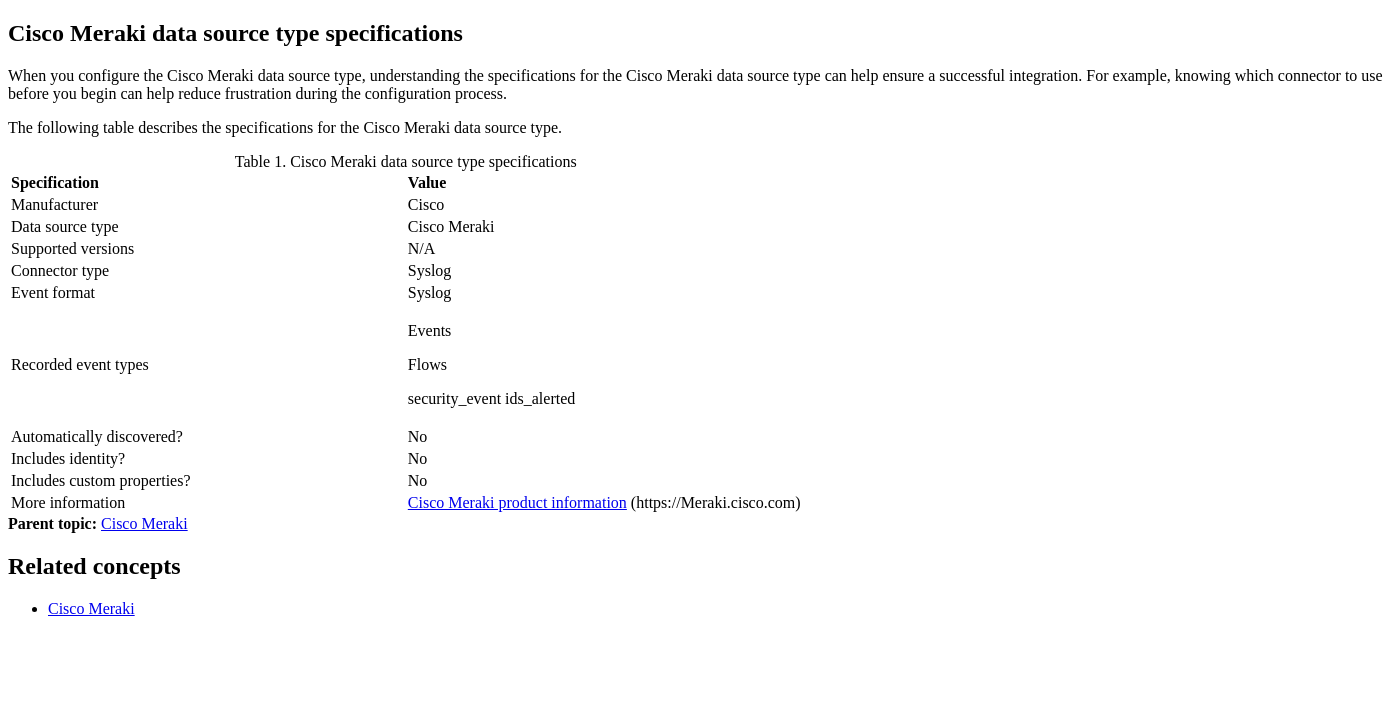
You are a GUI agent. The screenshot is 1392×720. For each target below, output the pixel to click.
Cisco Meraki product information (517, 502)
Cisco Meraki (144, 523)
